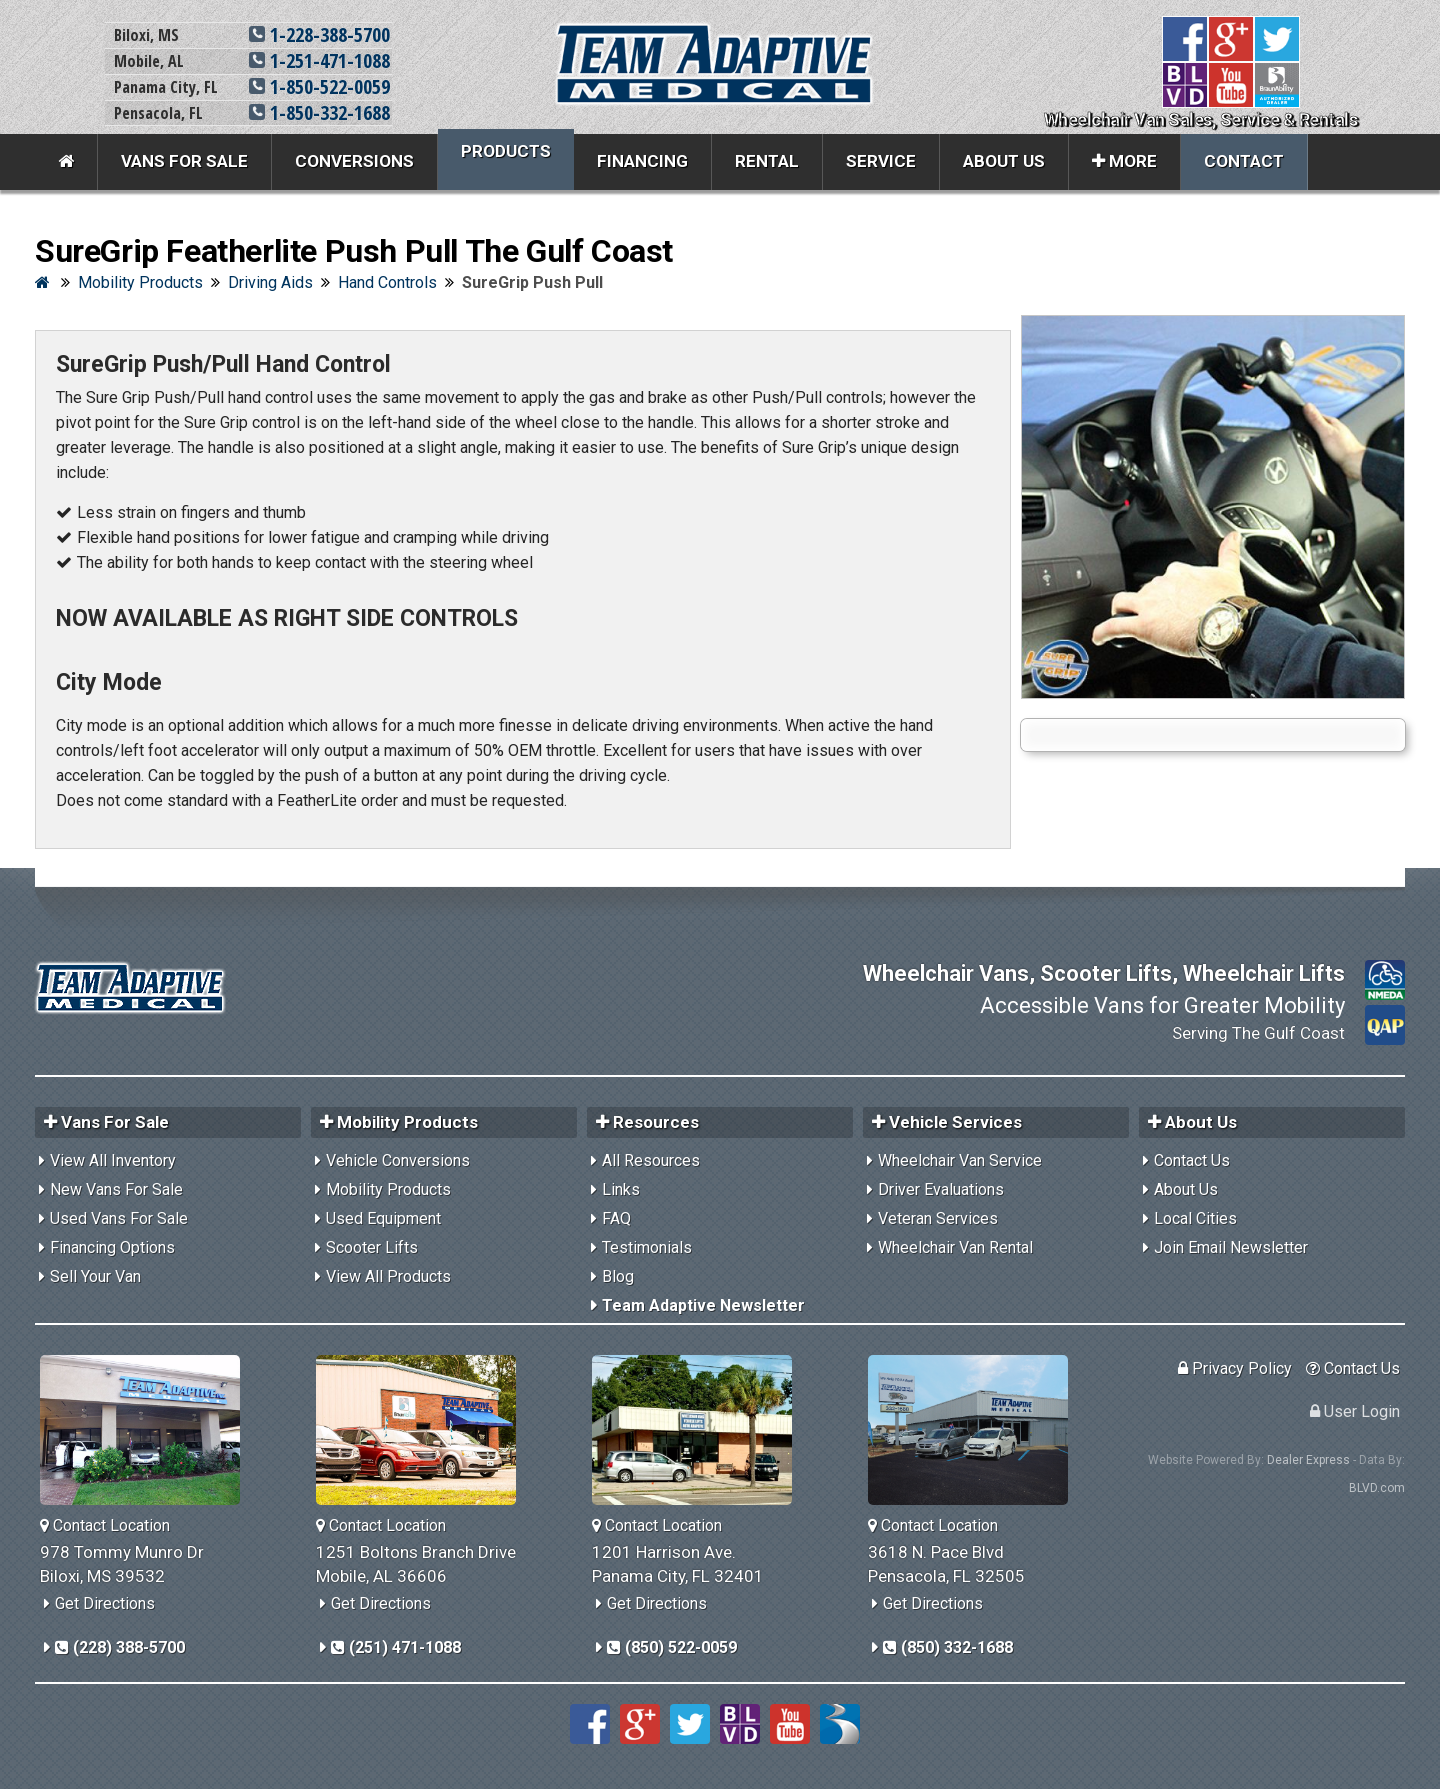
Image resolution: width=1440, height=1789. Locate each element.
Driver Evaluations (941, 1189)
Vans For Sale (184, 161)
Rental (767, 161)
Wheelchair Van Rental (955, 1247)
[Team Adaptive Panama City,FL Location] (699, 1430)
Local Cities (1195, 1218)
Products (506, 151)
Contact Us (1192, 1160)
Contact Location (105, 1525)
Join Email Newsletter (1231, 1247)
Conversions (354, 161)
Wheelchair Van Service (960, 1160)
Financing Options (112, 1247)
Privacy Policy (1235, 1368)
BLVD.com (1377, 1488)
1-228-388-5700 (319, 34)
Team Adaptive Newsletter (703, 1305)
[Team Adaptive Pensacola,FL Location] (975, 1430)
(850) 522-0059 (672, 1647)
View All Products (388, 1276)
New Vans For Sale (116, 1189)
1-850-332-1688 (319, 112)
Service (881, 161)
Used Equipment (383, 1218)
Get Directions (105, 1603)
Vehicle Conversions (398, 1160)
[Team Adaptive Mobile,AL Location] (423, 1430)
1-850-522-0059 (319, 86)
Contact (1244, 161)
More (1124, 161)
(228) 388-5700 (120, 1647)
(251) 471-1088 (396, 1647)
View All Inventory (113, 1160)
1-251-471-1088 (319, 60)
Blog (618, 1276)
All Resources (651, 1160)
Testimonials (647, 1247)
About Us (1004, 161)
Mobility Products (388, 1189)
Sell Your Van (95, 1276)
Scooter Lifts (372, 1247)
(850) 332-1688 (948, 1647)
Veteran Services (938, 1218)
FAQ (616, 1218)
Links (621, 1189)
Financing (642, 161)
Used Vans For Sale (119, 1218)
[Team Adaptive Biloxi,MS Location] (147, 1430)
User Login (1355, 1411)
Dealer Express (1308, 1460)
